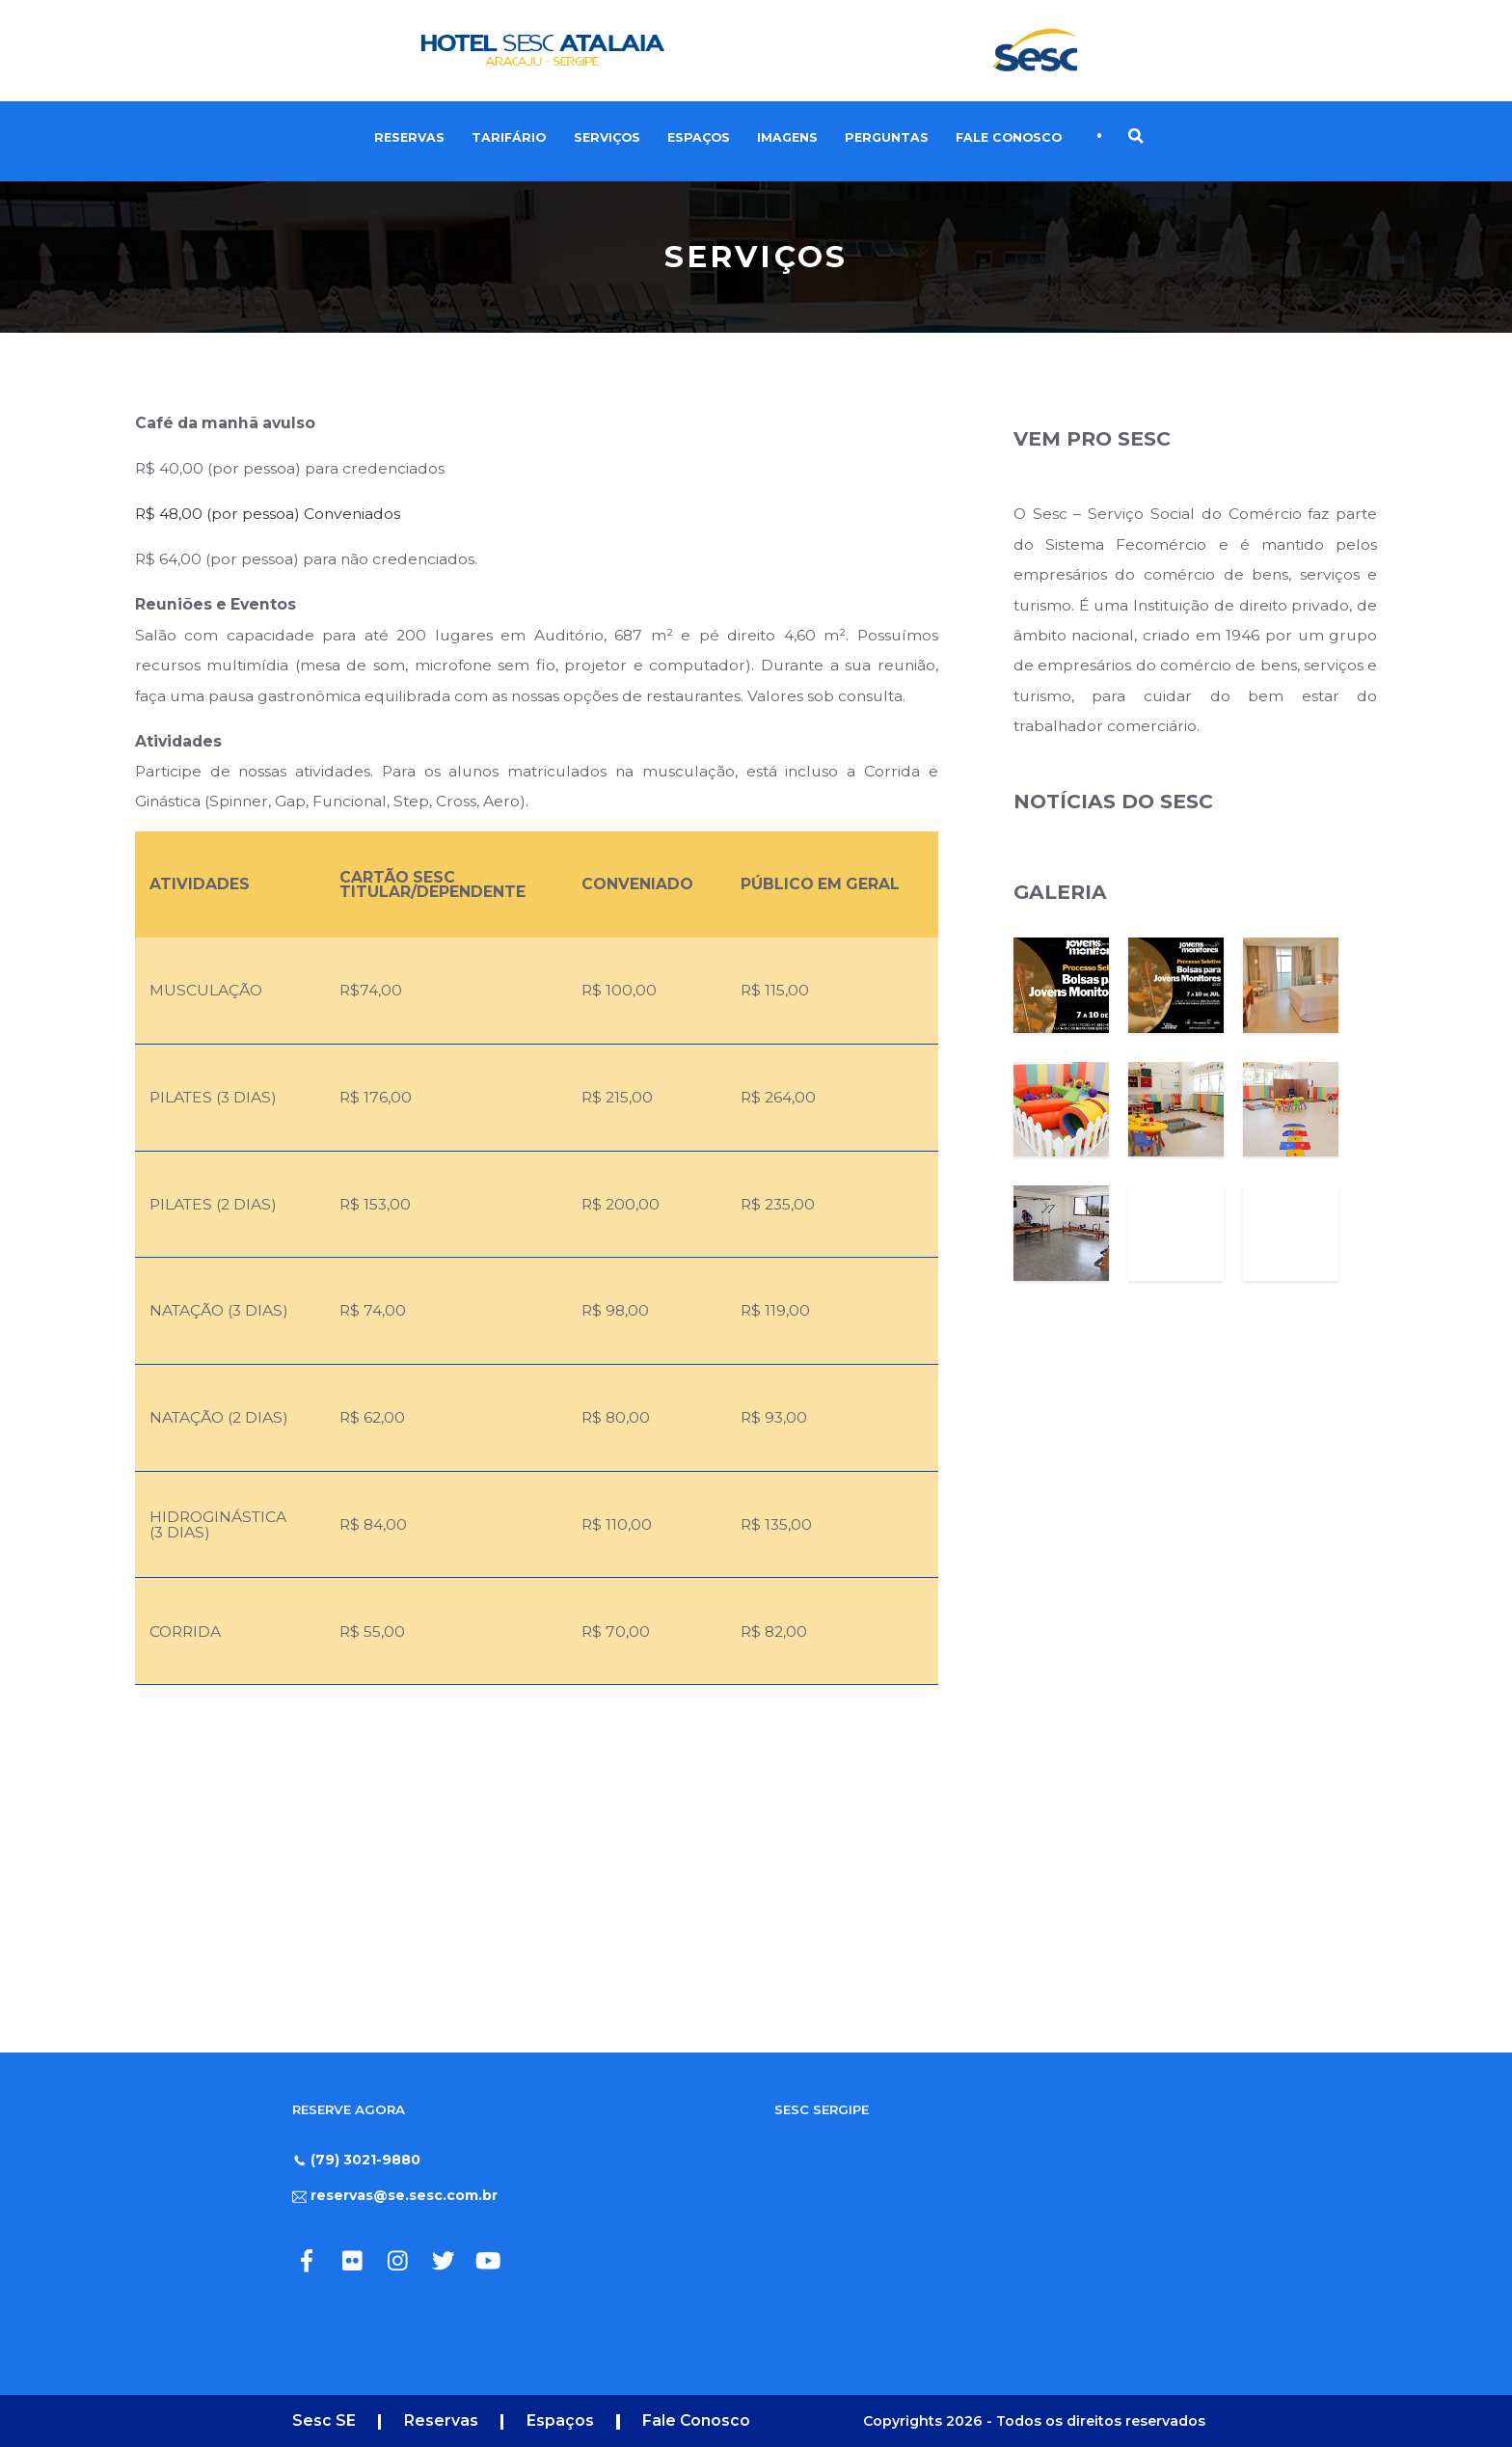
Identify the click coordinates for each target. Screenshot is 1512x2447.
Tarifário (509, 137)
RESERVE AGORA (348, 2109)
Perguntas (887, 137)
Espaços (698, 137)
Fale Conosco (1009, 137)
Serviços (607, 137)
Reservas (409, 137)
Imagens (787, 137)
